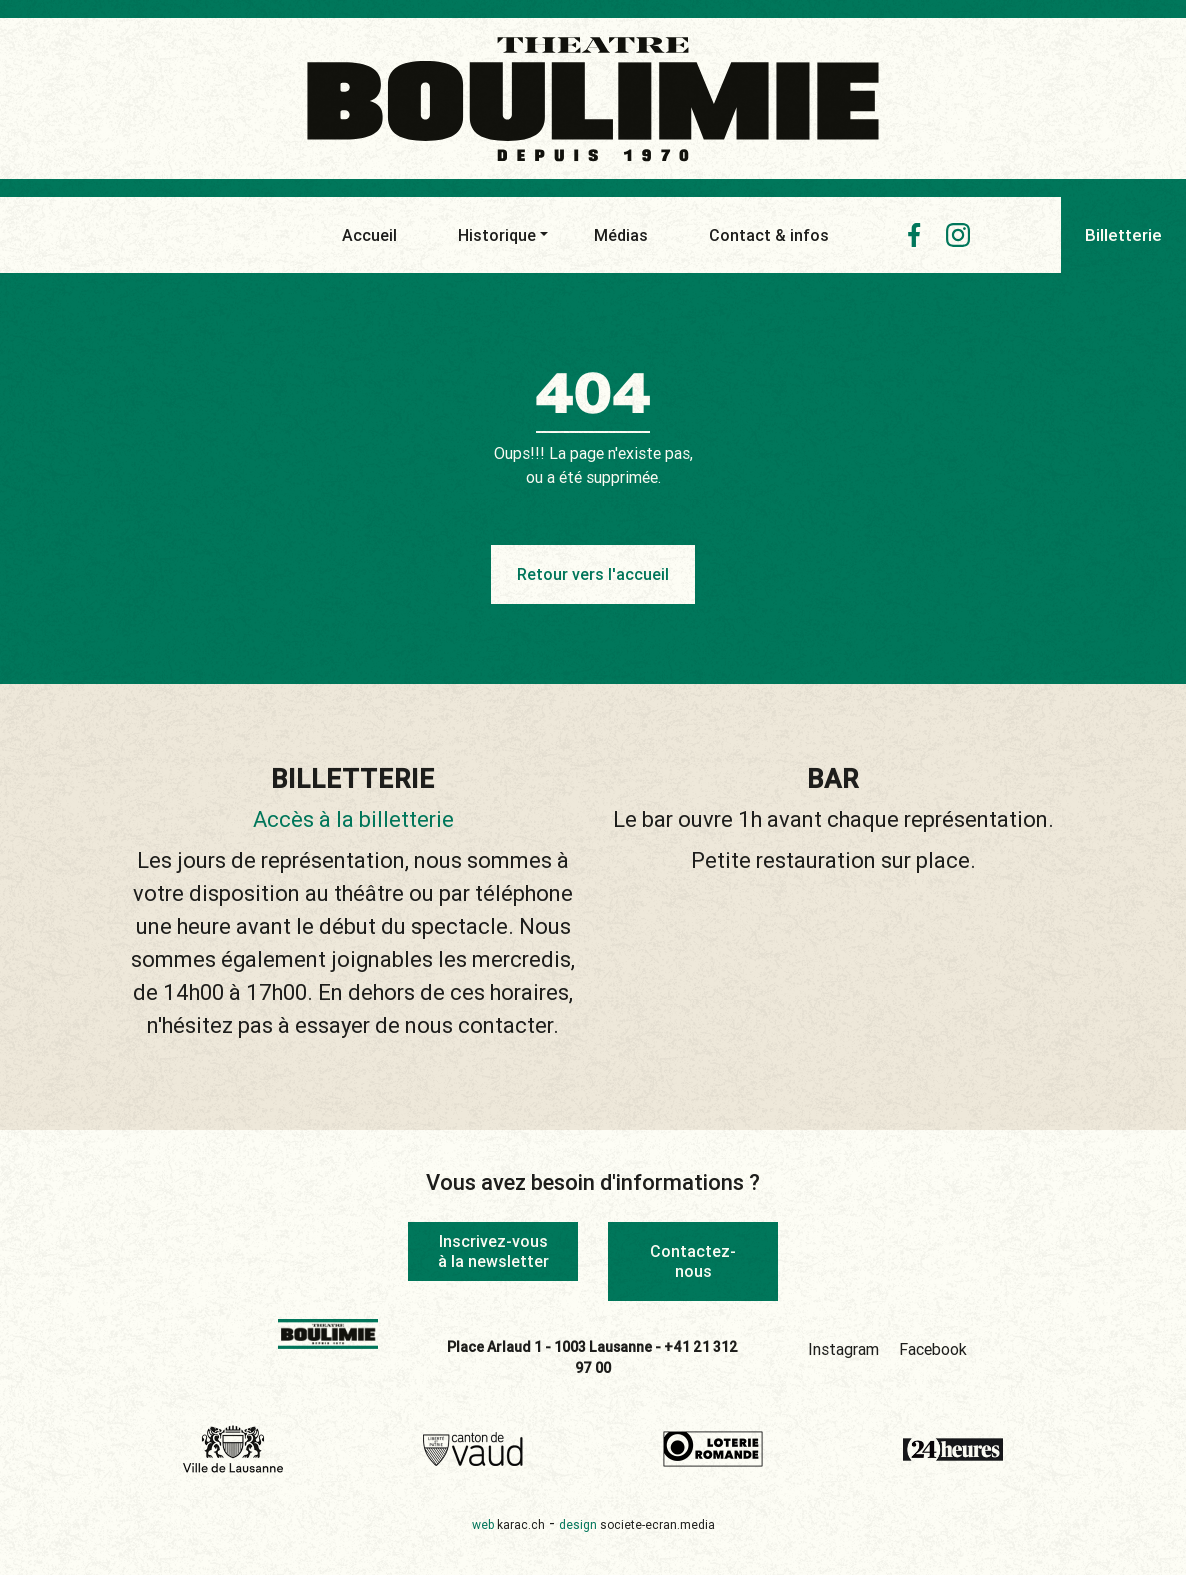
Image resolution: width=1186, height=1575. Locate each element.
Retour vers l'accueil (593, 574)
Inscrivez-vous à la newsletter (493, 1250)
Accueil (369, 235)
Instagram (843, 1349)
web (508, 1524)
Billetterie (1123, 235)
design (637, 1524)
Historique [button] (497, 235)
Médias (621, 235)
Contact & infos (769, 235)
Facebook (933, 1349)
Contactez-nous (693, 1260)
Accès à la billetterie (353, 819)
